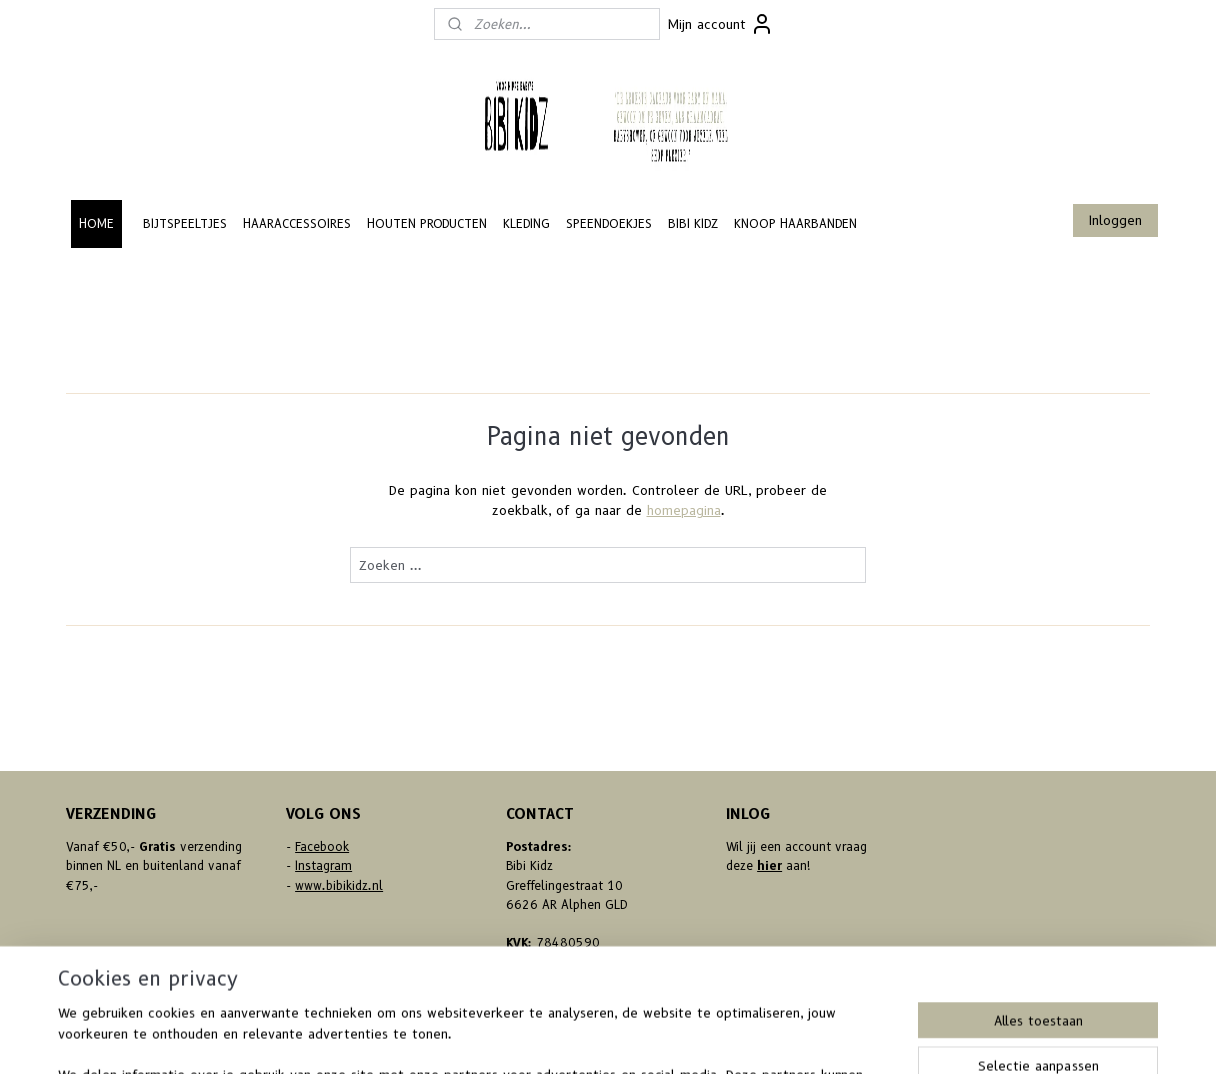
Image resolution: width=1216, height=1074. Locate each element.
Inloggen (1115, 220)
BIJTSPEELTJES (185, 223)
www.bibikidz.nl (339, 885)
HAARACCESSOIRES (297, 223)
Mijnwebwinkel (865, 1037)
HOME (96, 223)
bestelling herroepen (578, 1037)
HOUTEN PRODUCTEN (427, 223)
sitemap (465, 1037)
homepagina (684, 510)
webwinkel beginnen (696, 1037)
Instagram (323, 865)
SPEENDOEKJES (609, 223)
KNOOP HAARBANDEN (795, 223)
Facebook (322, 846)
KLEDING (526, 223)
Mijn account (721, 24)
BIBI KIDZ (693, 223)
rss (504, 1037)
